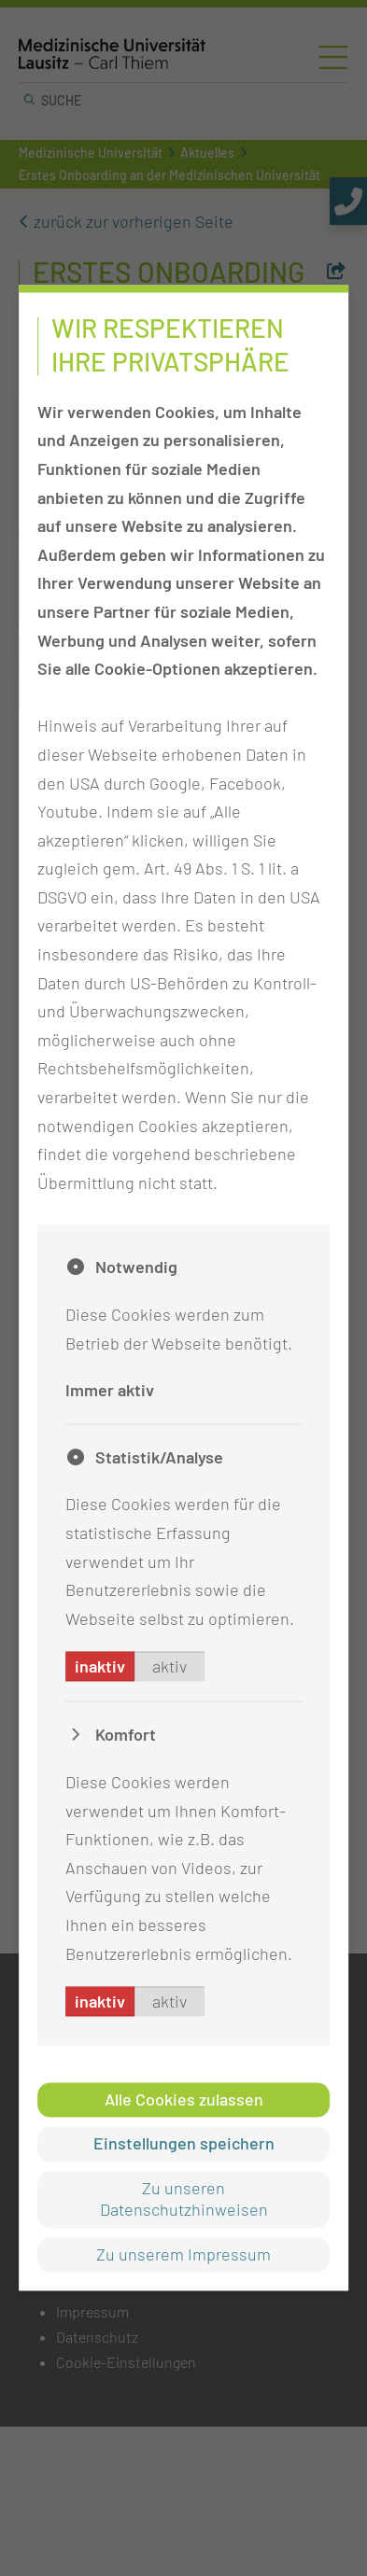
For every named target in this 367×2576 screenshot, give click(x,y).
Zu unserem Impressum (183, 2254)
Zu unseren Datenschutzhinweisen (184, 2198)
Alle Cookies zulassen (184, 2100)
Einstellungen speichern (184, 2144)
